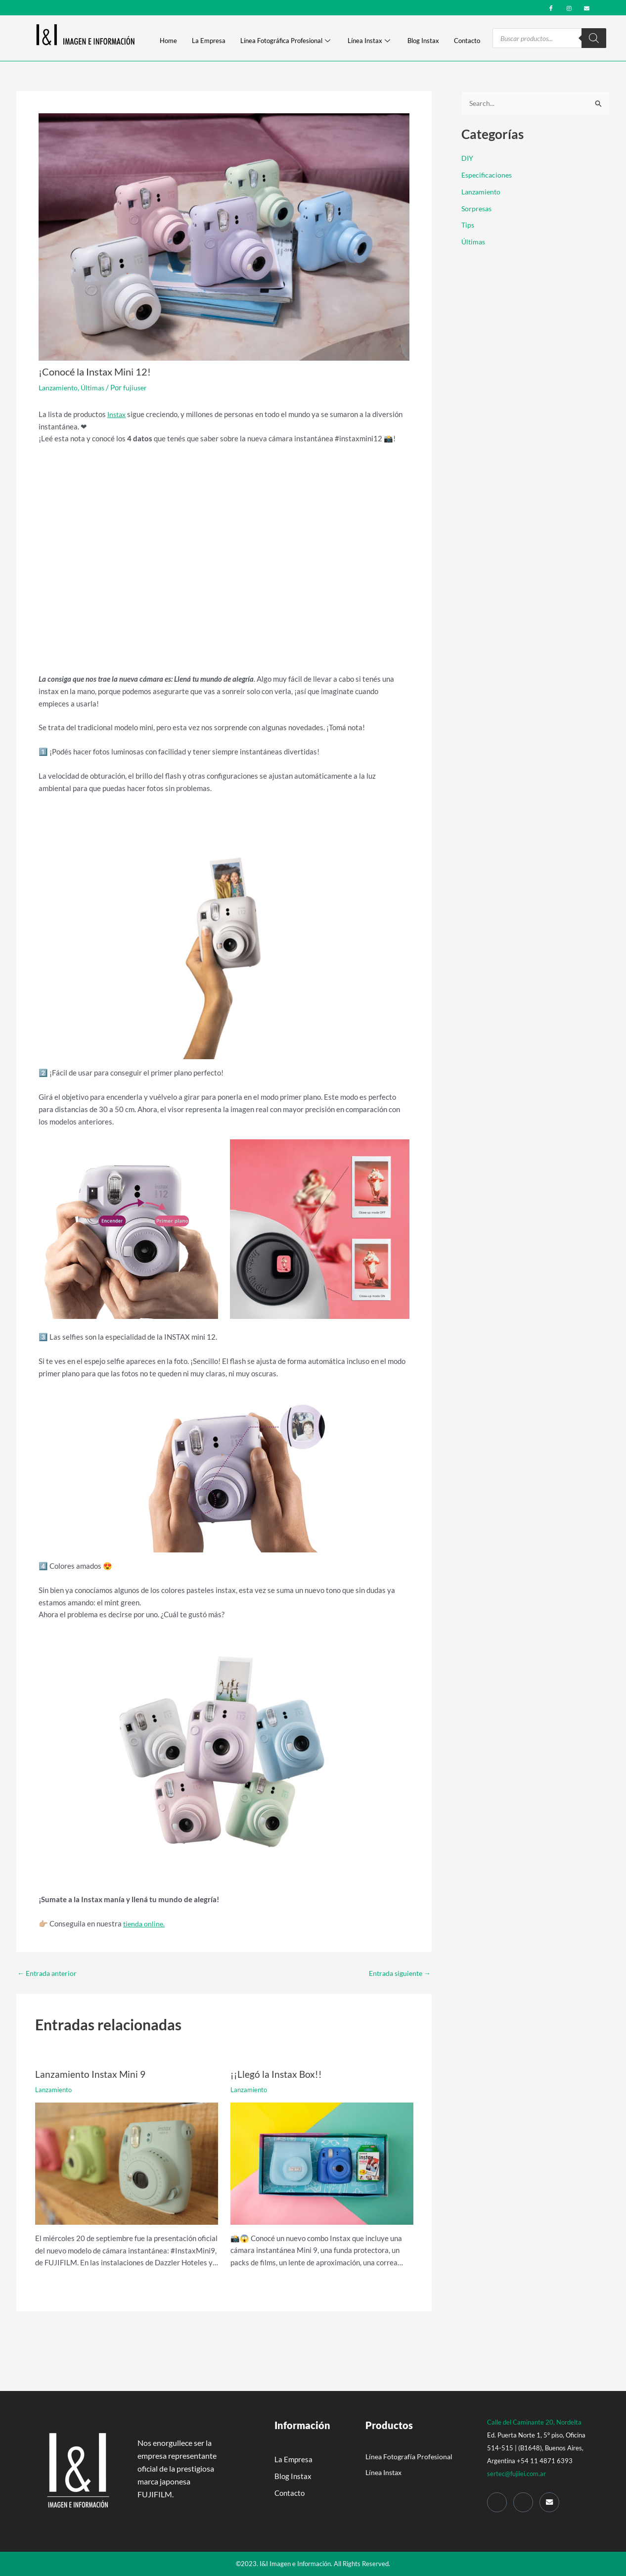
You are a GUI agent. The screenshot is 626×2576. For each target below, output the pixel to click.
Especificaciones (488, 175)
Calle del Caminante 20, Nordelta (534, 2422)
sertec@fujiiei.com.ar (516, 2473)
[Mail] (549, 2502)
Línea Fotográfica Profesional (285, 41)
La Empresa (208, 41)
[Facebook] (551, 7)
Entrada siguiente (397, 1973)
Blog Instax (423, 41)
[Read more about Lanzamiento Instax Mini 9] (126, 2161)
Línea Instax (369, 41)
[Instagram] (569, 7)
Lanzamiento (60, 387)
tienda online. (145, 1923)
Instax (117, 414)
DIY (467, 158)
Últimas (96, 387)
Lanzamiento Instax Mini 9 (91, 2074)
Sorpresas (477, 208)
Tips (468, 225)
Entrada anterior (49, 1973)
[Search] (593, 38)
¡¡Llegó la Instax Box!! (276, 2074)
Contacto (467, 41)
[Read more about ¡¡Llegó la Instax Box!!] (321, 2161)
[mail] (586, 7)
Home (168, 41)
